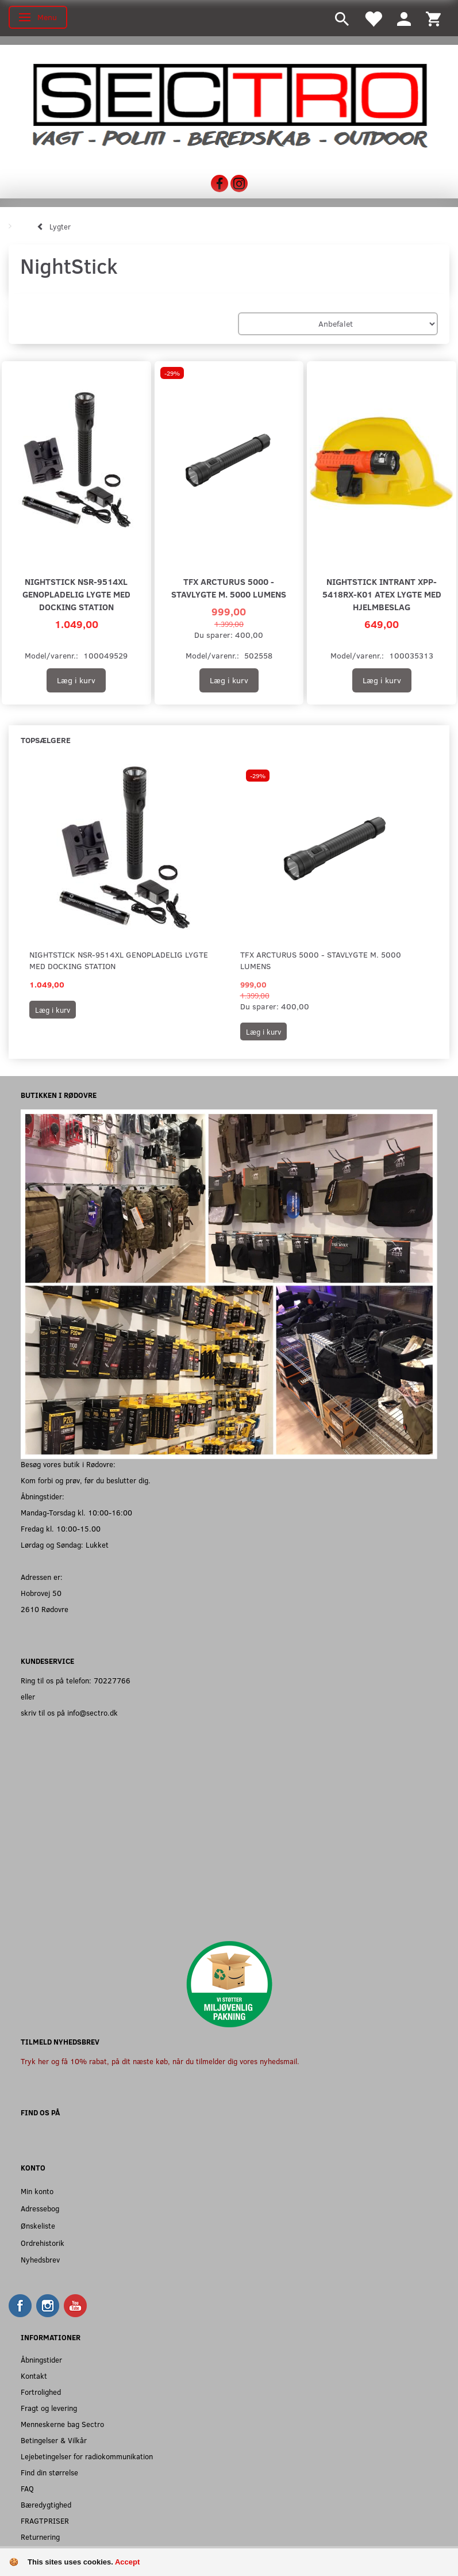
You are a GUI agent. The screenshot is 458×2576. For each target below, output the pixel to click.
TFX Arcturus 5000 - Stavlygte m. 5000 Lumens (228, 587)
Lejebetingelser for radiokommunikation (87, 2456)
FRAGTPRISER (45, 2520)
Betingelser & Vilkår (54, 2440)
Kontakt (34, 2375)
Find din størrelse (49, 2472)
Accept (127, 2562)
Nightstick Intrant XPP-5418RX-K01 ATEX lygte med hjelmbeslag (381, 594)
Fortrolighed (41, 2392)
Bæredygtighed (46, 2504)
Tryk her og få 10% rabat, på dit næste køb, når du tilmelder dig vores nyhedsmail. (160, 2061)
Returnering (40, 2536)
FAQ (27, 2488)
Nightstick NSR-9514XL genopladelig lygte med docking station (76, 594)
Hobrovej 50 (41, 1593)
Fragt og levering (49, 2408)
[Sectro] (229, 104)
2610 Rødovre (44, 1609)
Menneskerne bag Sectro (62, 2424)
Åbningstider (41, 2359)
